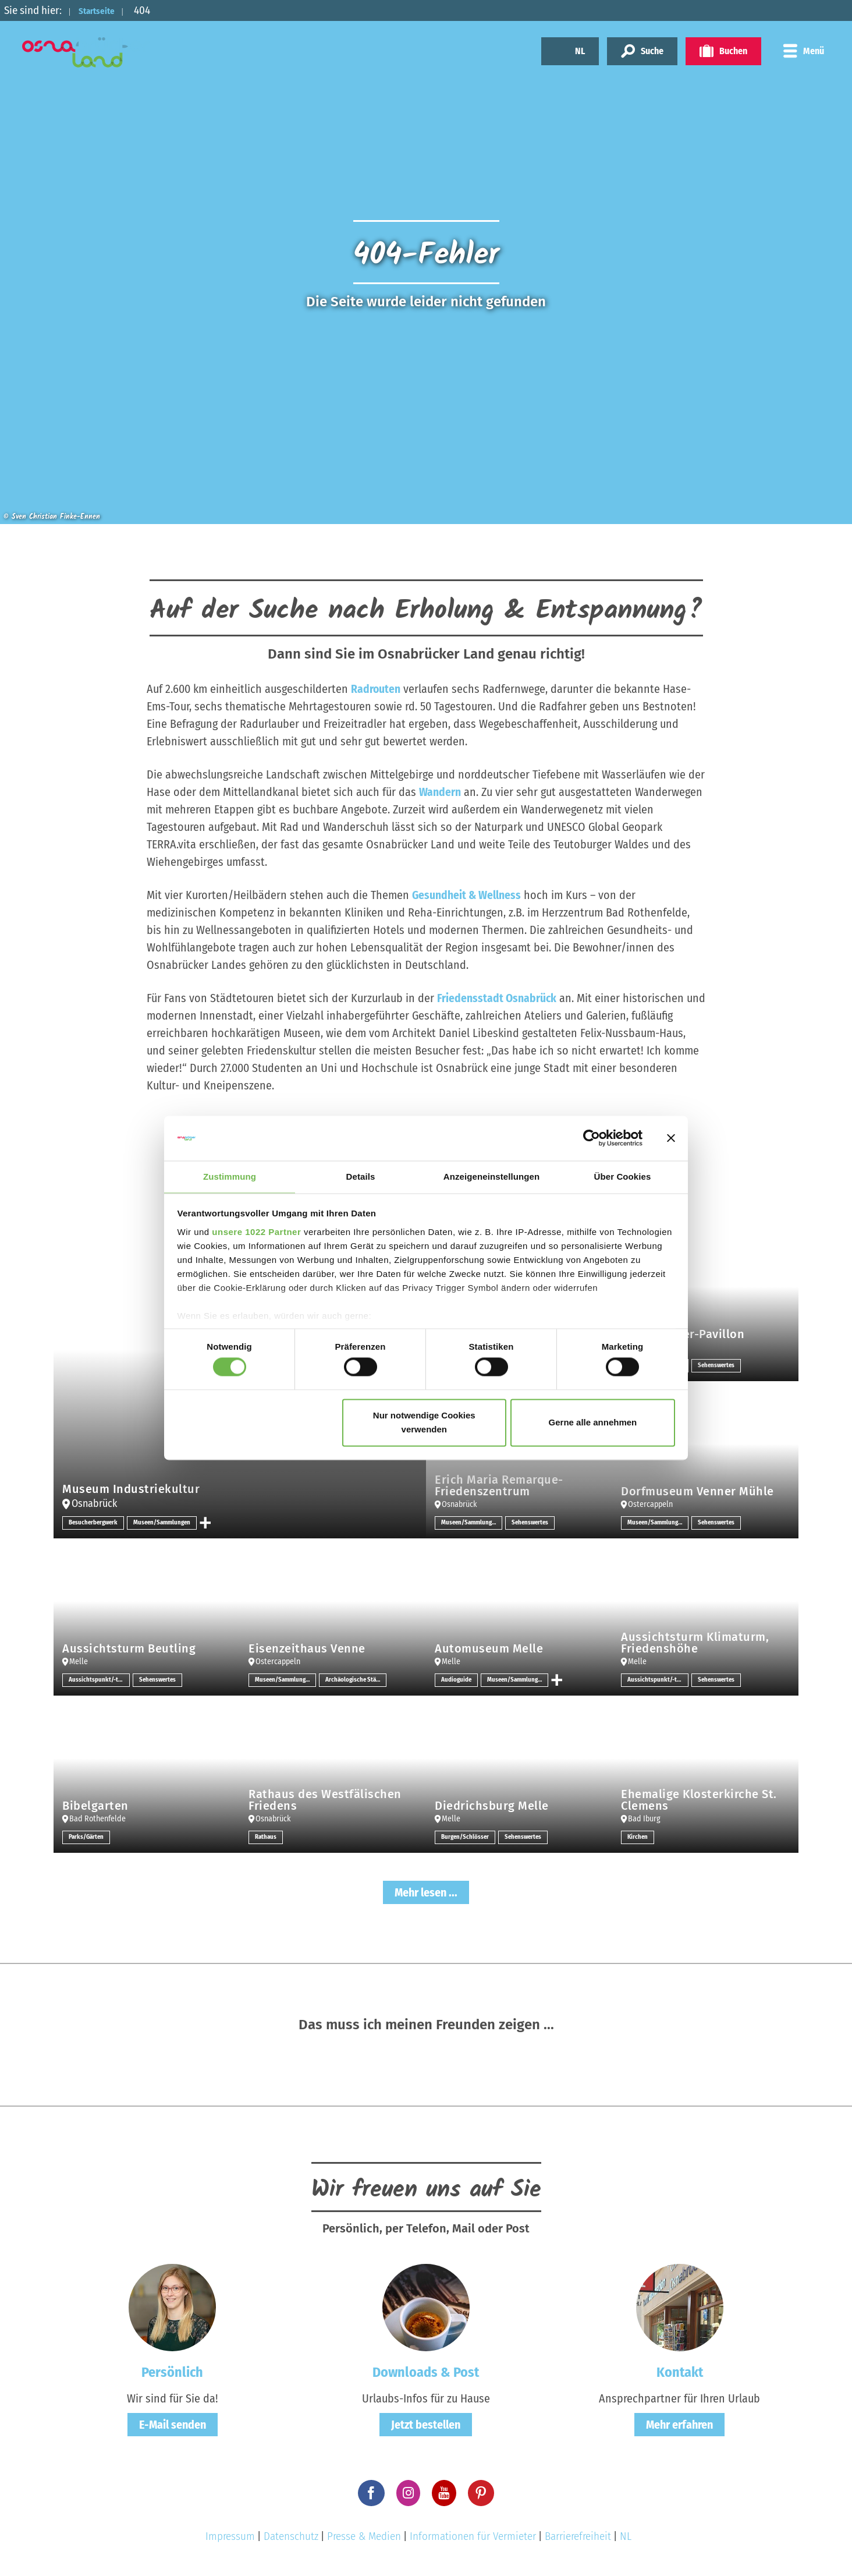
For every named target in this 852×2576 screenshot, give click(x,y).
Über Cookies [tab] (622, 1176)
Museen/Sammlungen (169, 1523)
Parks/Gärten (88, 1837)
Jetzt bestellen (425, 2424)
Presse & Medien (364, 2536)
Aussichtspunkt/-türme (99, 1680)
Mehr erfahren (679, 2424)
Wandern (440, 792)
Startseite (103, 10)
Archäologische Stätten (355, 1680)
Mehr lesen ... (426, 1892)
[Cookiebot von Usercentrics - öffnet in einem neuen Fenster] (591, 1138)
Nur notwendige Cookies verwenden (424, 1423)
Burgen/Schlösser (466, 1837)
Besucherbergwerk (95, 1523)
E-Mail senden (172, 2424)
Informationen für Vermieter (473, 2536)
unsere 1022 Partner (256, 1232)
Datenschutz (291, 2536)
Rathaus (266, 1837)
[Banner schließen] (671, 1138)
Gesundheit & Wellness (467, 895)
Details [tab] (360, 1176)
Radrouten (376, 689)
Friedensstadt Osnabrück (497, 998)
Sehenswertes (717, 1365)
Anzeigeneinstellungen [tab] (491, 1176)
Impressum (230, 2536)
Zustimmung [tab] (229, 1176)
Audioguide (457, 1680)
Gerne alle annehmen (593, 1423)
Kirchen (638, 1837)
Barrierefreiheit (578, 2536)
